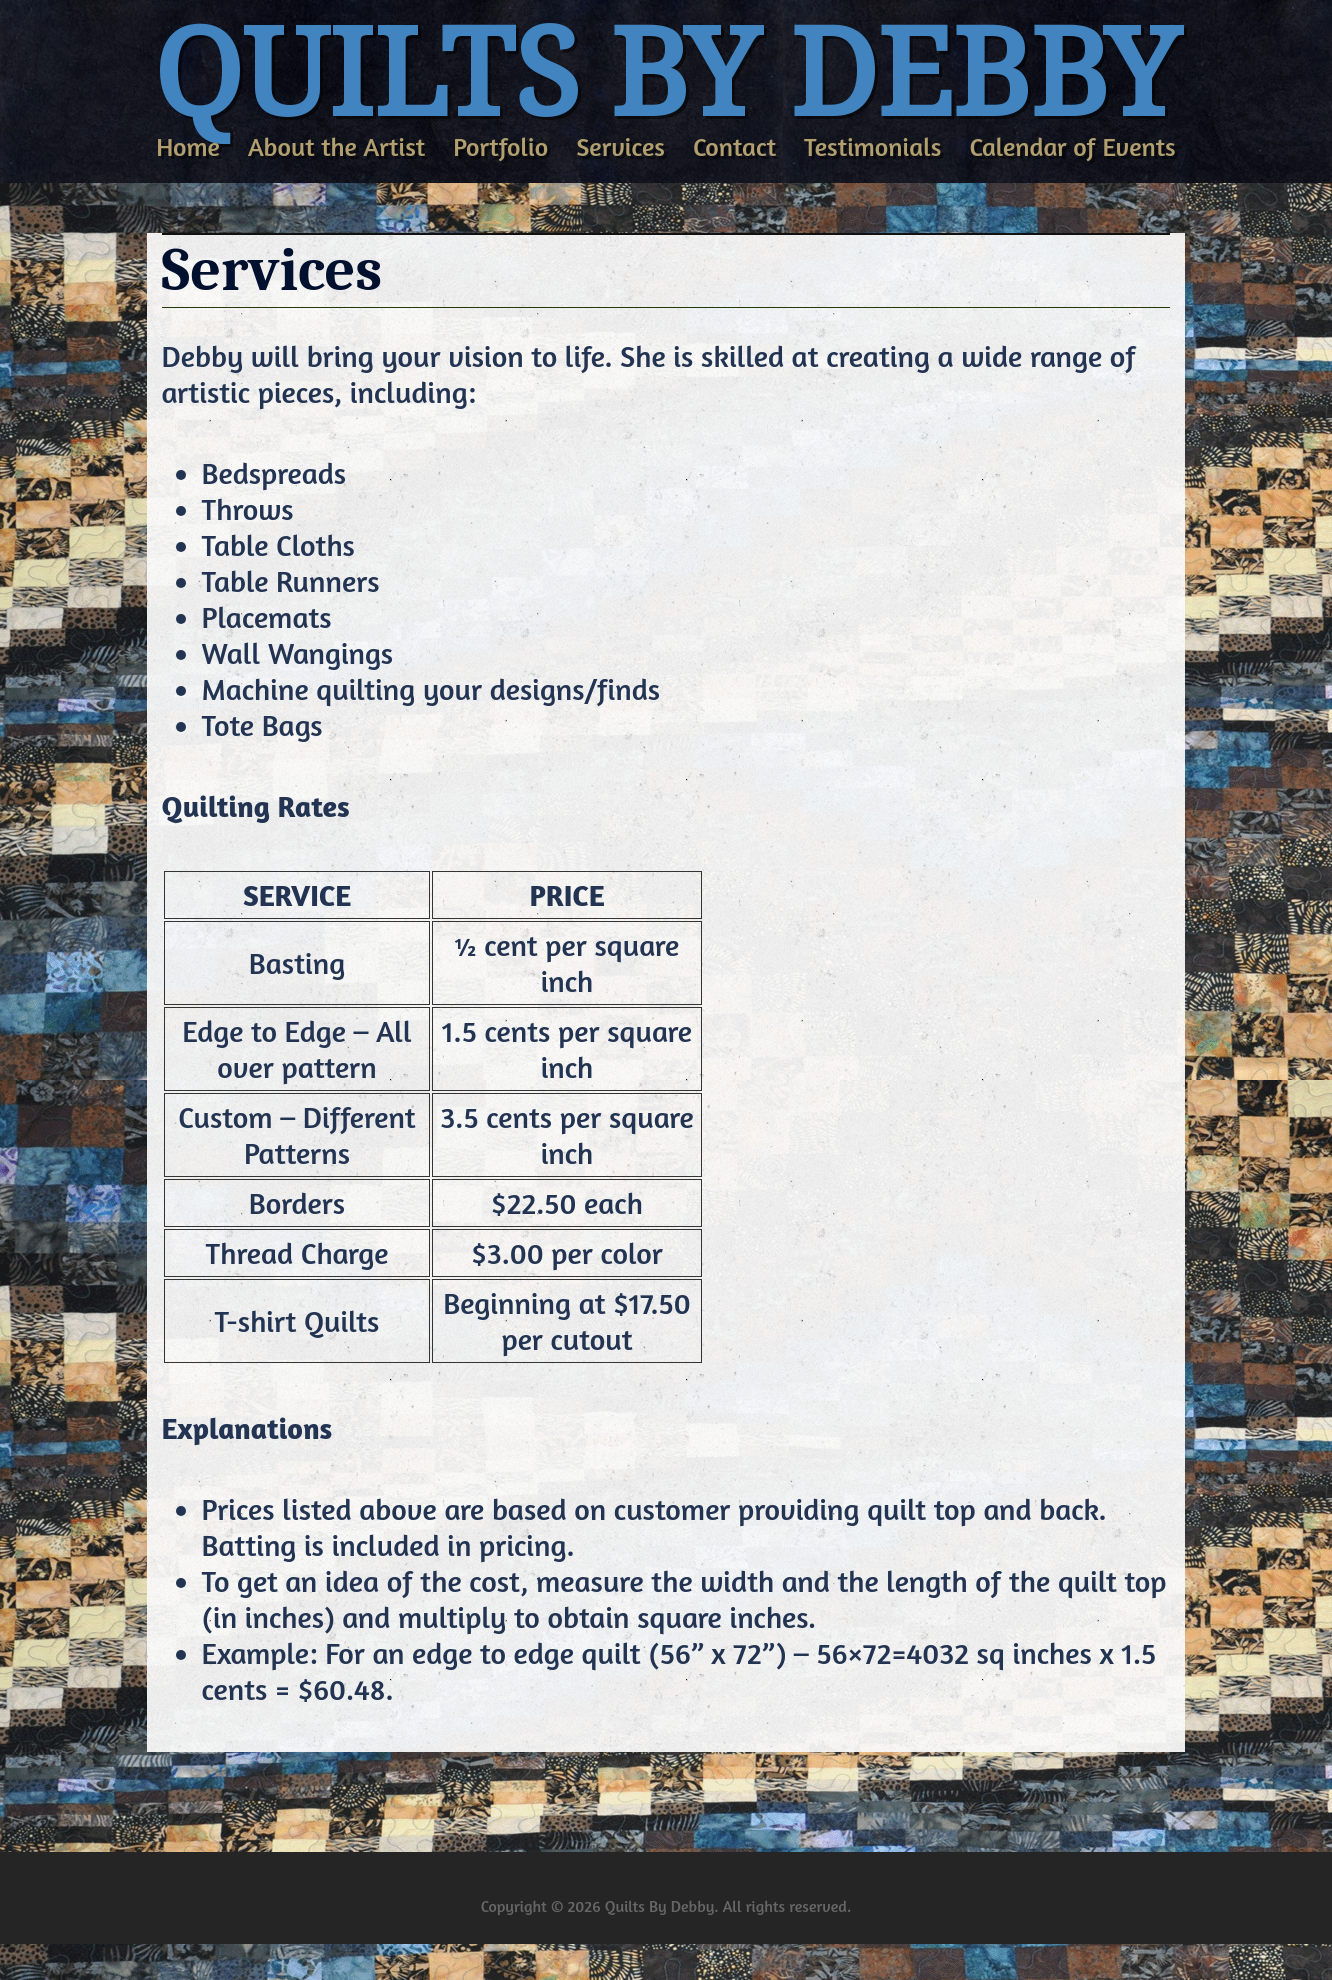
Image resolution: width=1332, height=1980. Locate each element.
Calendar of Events (1072, 147)
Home (188, 147)
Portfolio (500, 147)
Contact (734, 147)
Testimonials (872, 147)
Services (620, 147)
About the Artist (336, 147)
